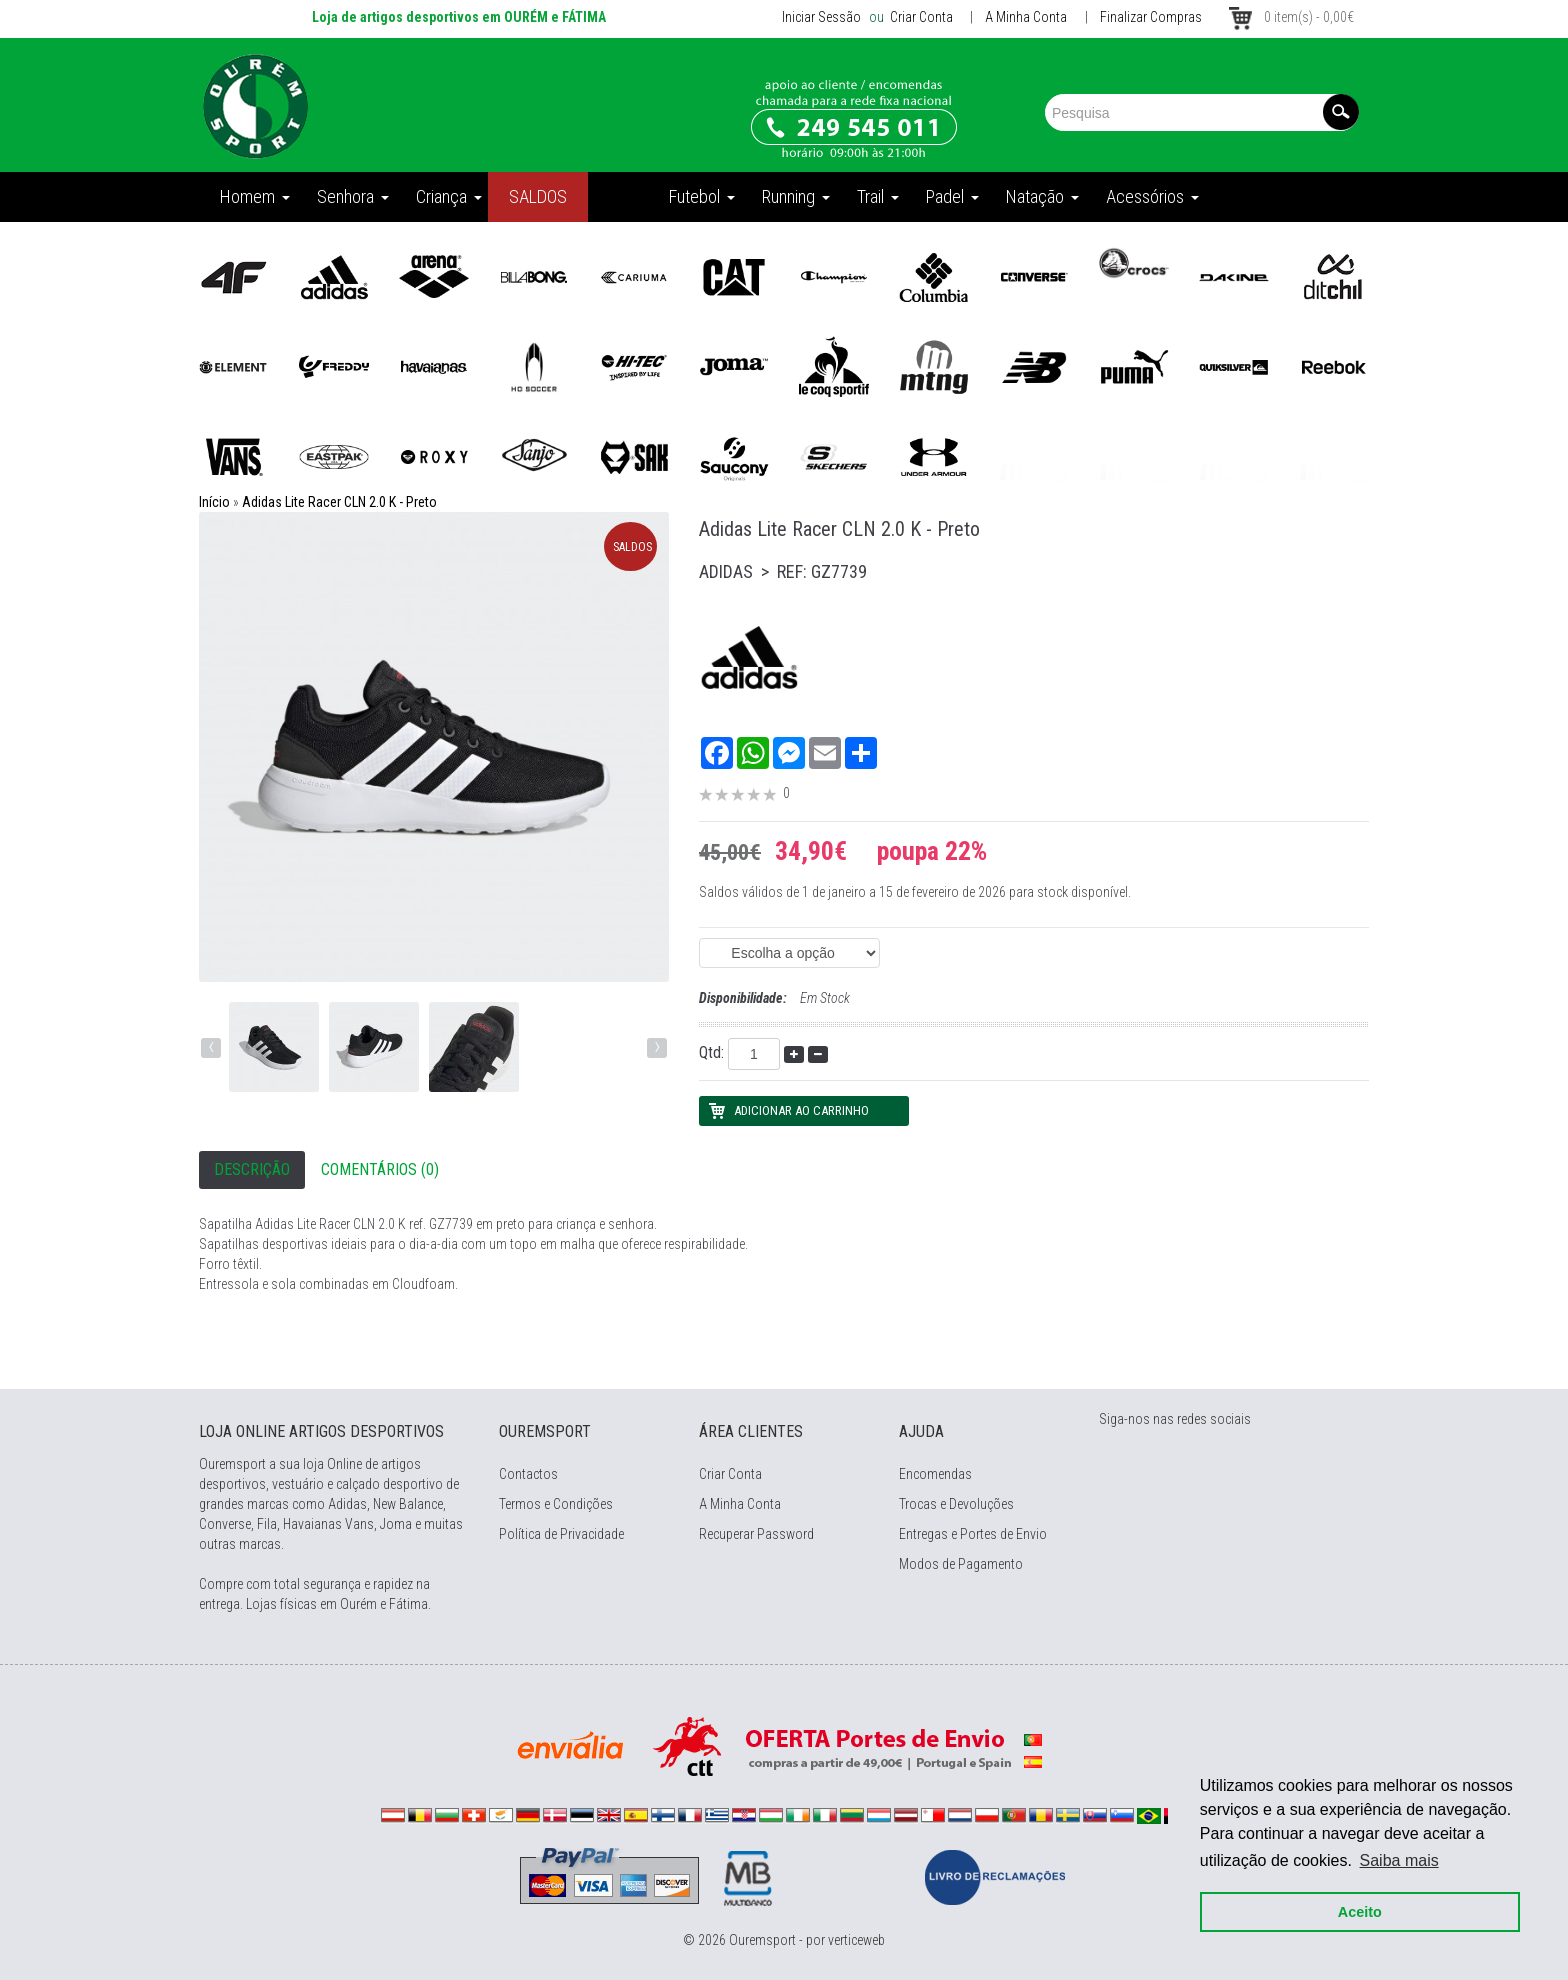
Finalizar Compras (1151, 17)
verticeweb (856, 1940)
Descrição (252, 1169)
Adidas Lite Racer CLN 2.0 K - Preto (339, 502)
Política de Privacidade (561, 1534)
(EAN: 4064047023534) (789, 953)
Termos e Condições (556, 1504)
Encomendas (935, 1474)
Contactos (528, 1474)
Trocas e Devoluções (956, 1504)
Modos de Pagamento (961, 1564)
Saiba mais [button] (1399, 1860)
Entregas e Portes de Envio (973, 1534)
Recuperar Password (756, 1534)
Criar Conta (920, 17)
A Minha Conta (1026, 17)
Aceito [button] (1360, 1912)
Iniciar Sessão (821, 17)
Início (214, 502)
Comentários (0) (380, 1169)
